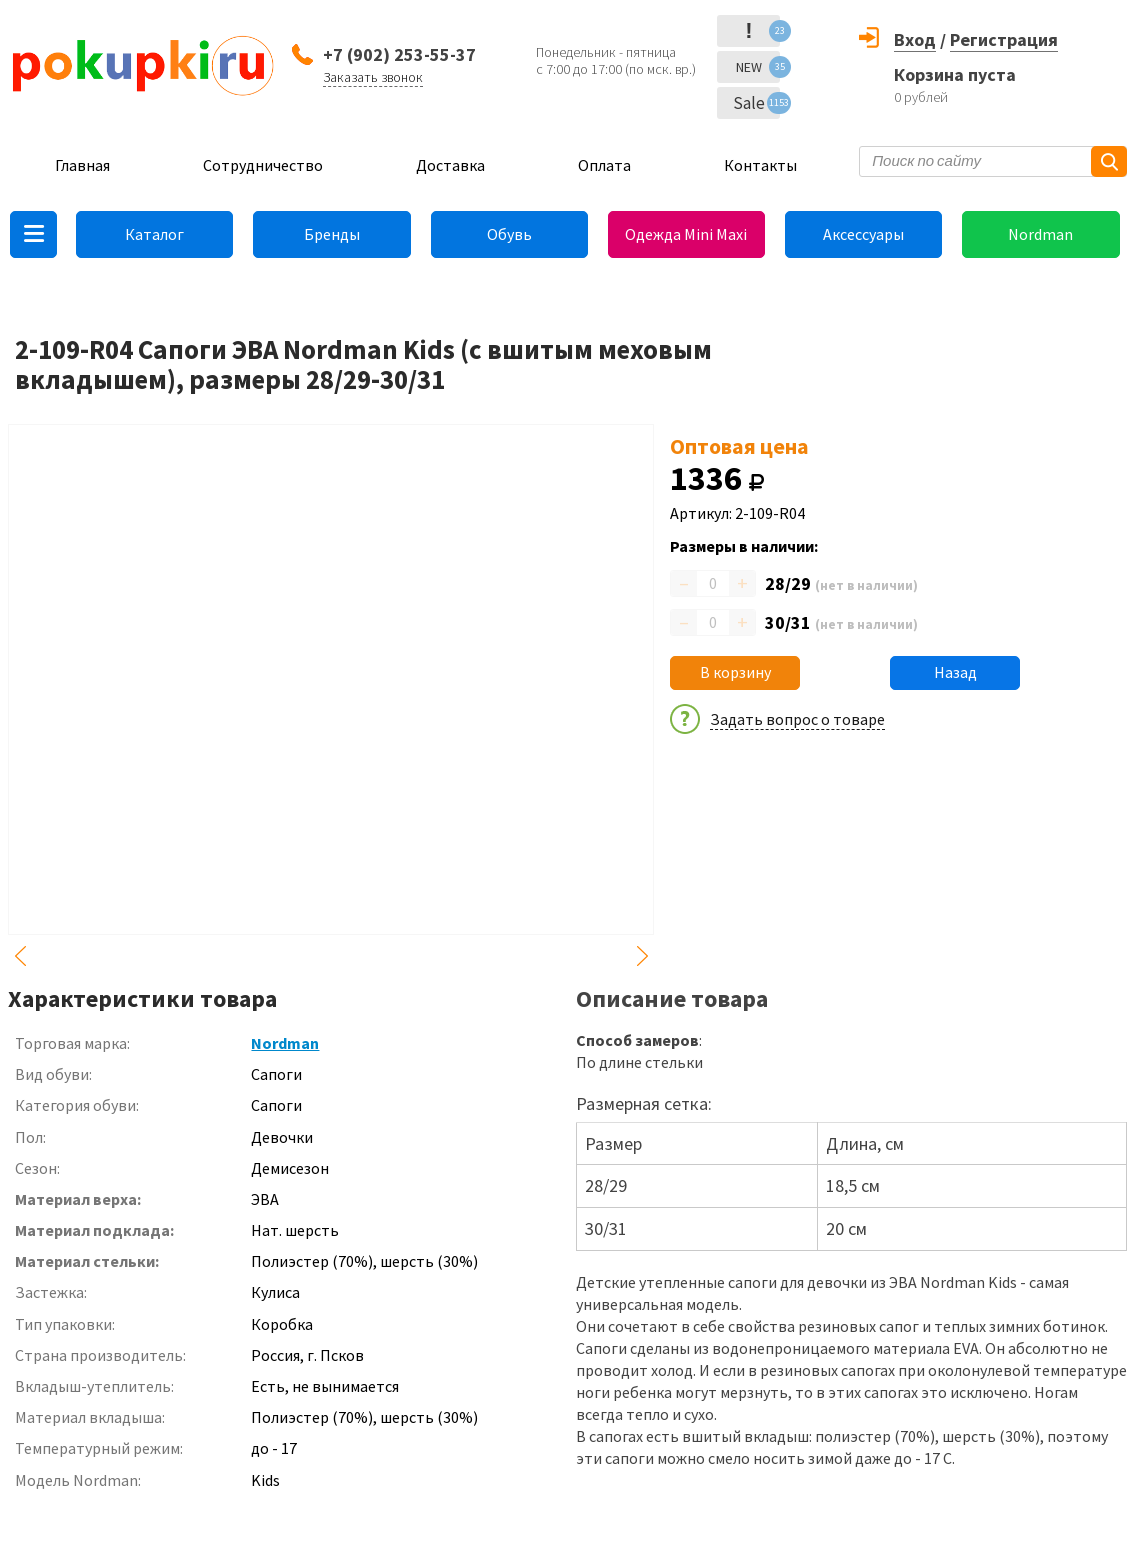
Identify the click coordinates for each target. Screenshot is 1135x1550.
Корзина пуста (955, 74)
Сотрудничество (263, 165)
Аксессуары (863, 234)
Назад (955, 672)
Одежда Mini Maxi (686, 234)
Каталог (154, 234)
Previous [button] (20, 956)
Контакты (760, 165)
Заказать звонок (373, 77)
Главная (82, 165)
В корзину (735, 672)
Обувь (509, 234)
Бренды (332, 234)
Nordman (1040, 234)
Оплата (604, 165)
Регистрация (1004, 39)
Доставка (450, 165)
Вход (915, 39)
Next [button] (642, 956)
